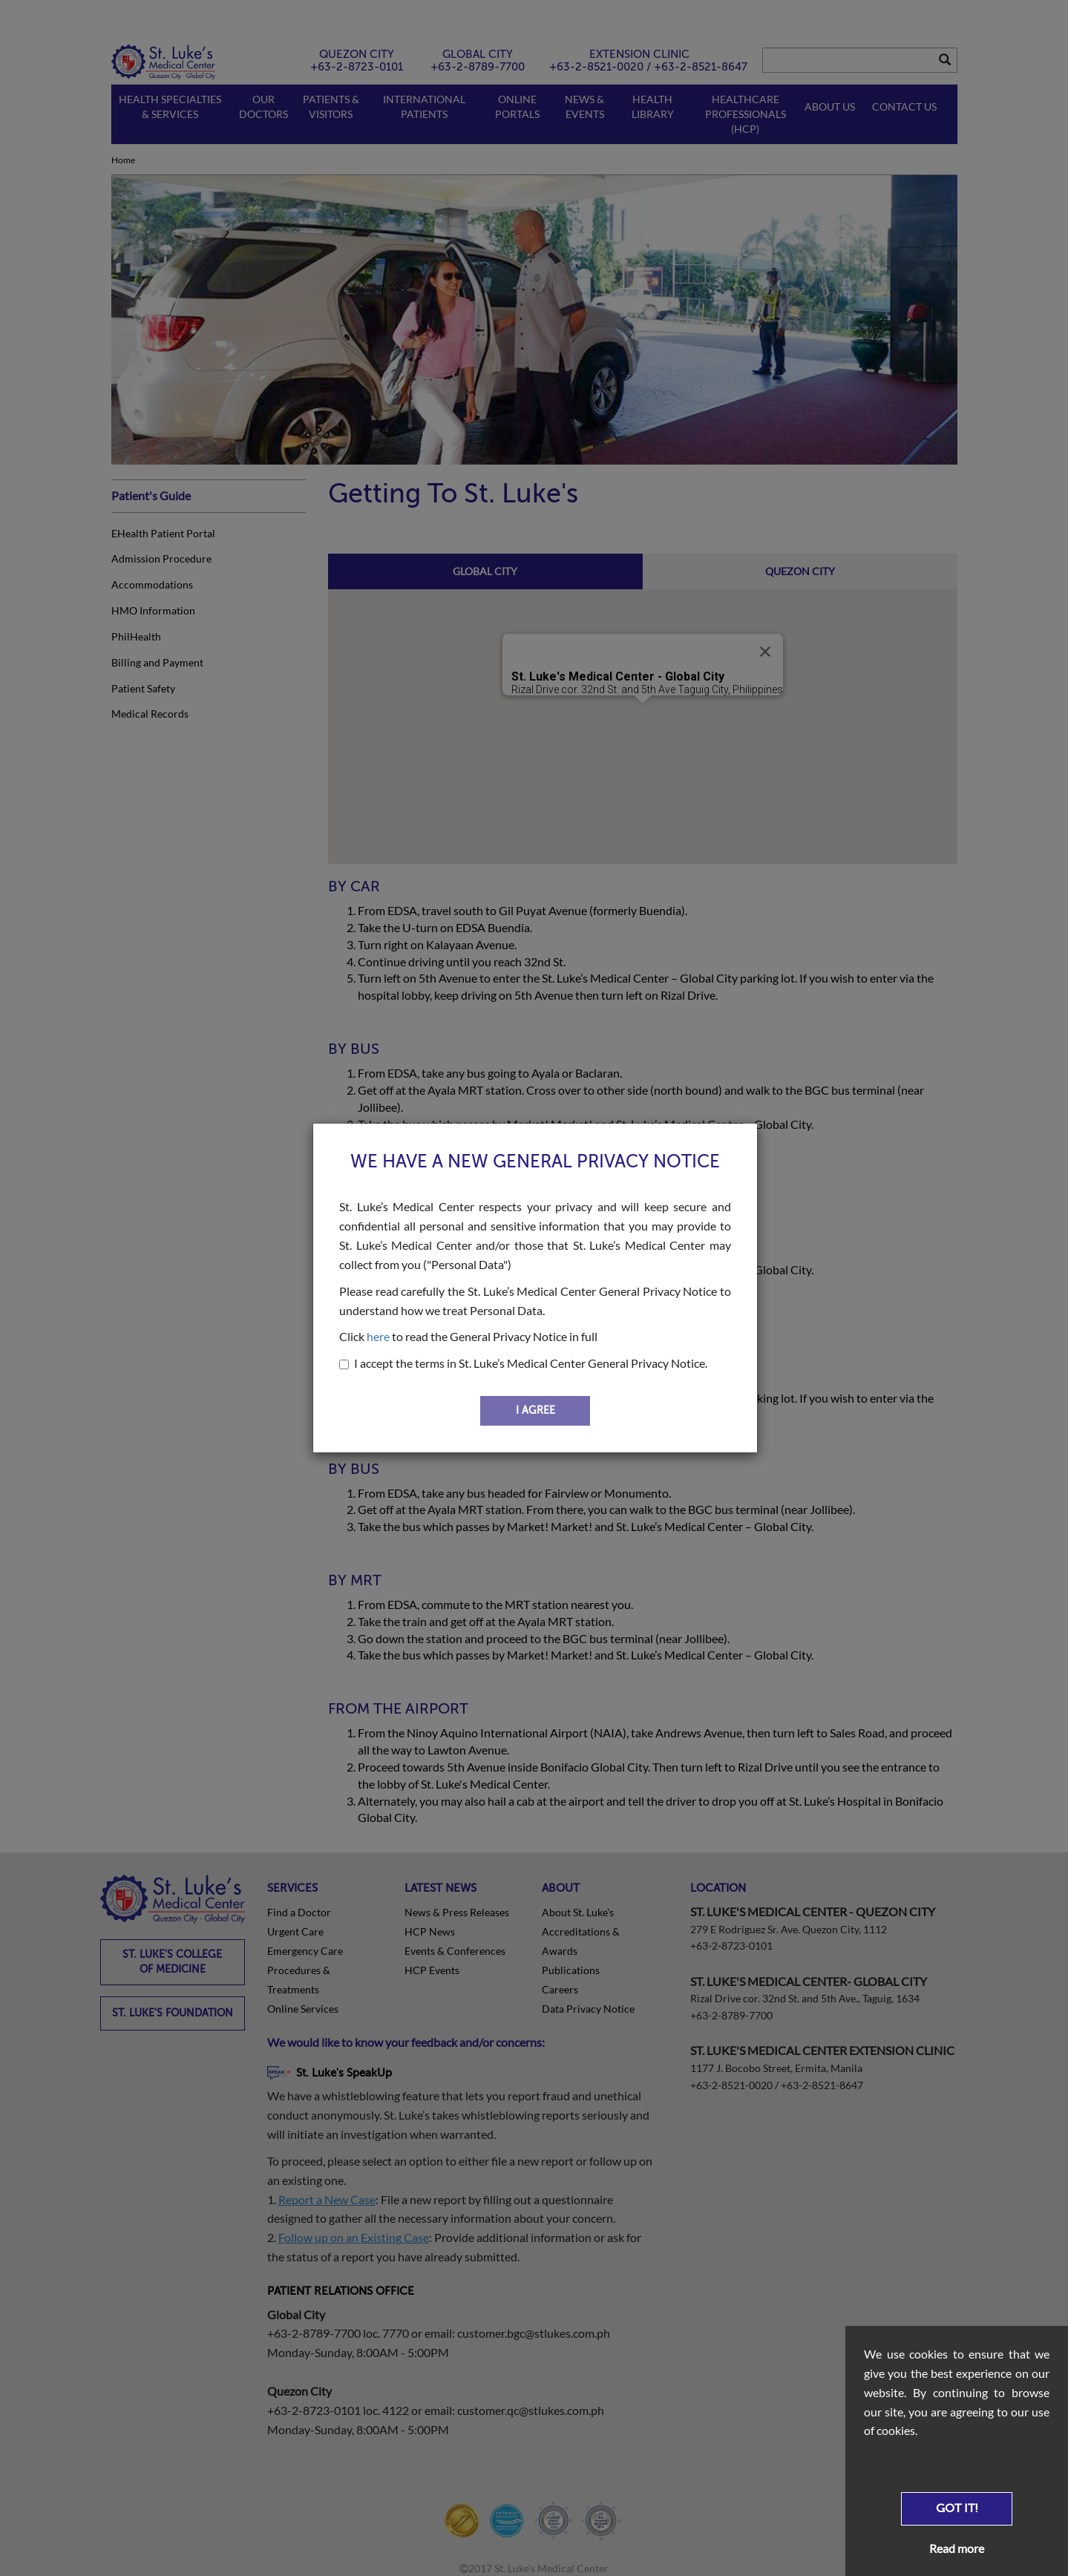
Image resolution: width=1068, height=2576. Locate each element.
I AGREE (535, 1410)
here (378, 1336)
